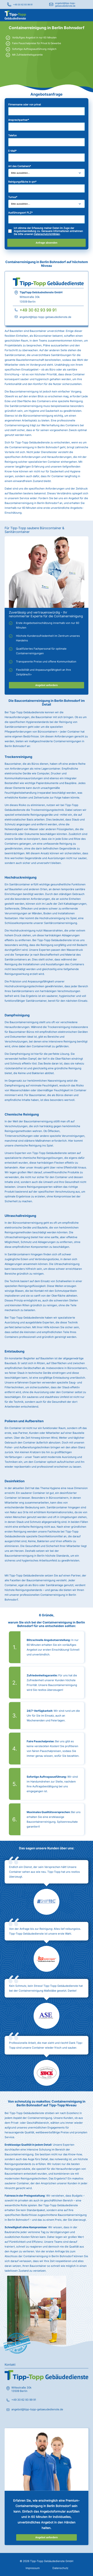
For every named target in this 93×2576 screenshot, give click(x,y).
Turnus (12, 197)
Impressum (33, 2568)
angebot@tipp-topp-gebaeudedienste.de (65, 4)
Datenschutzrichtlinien (47, 234)
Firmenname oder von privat (24, 104)
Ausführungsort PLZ (20, 212)
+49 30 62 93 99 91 (23, 4)
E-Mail (12, 150)
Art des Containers (19, 166)
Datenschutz (60, 2568)
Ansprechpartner (18, 119)
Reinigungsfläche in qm (22, 181)
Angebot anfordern (46, 685)
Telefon (12, 135)
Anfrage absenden (46, 242)
